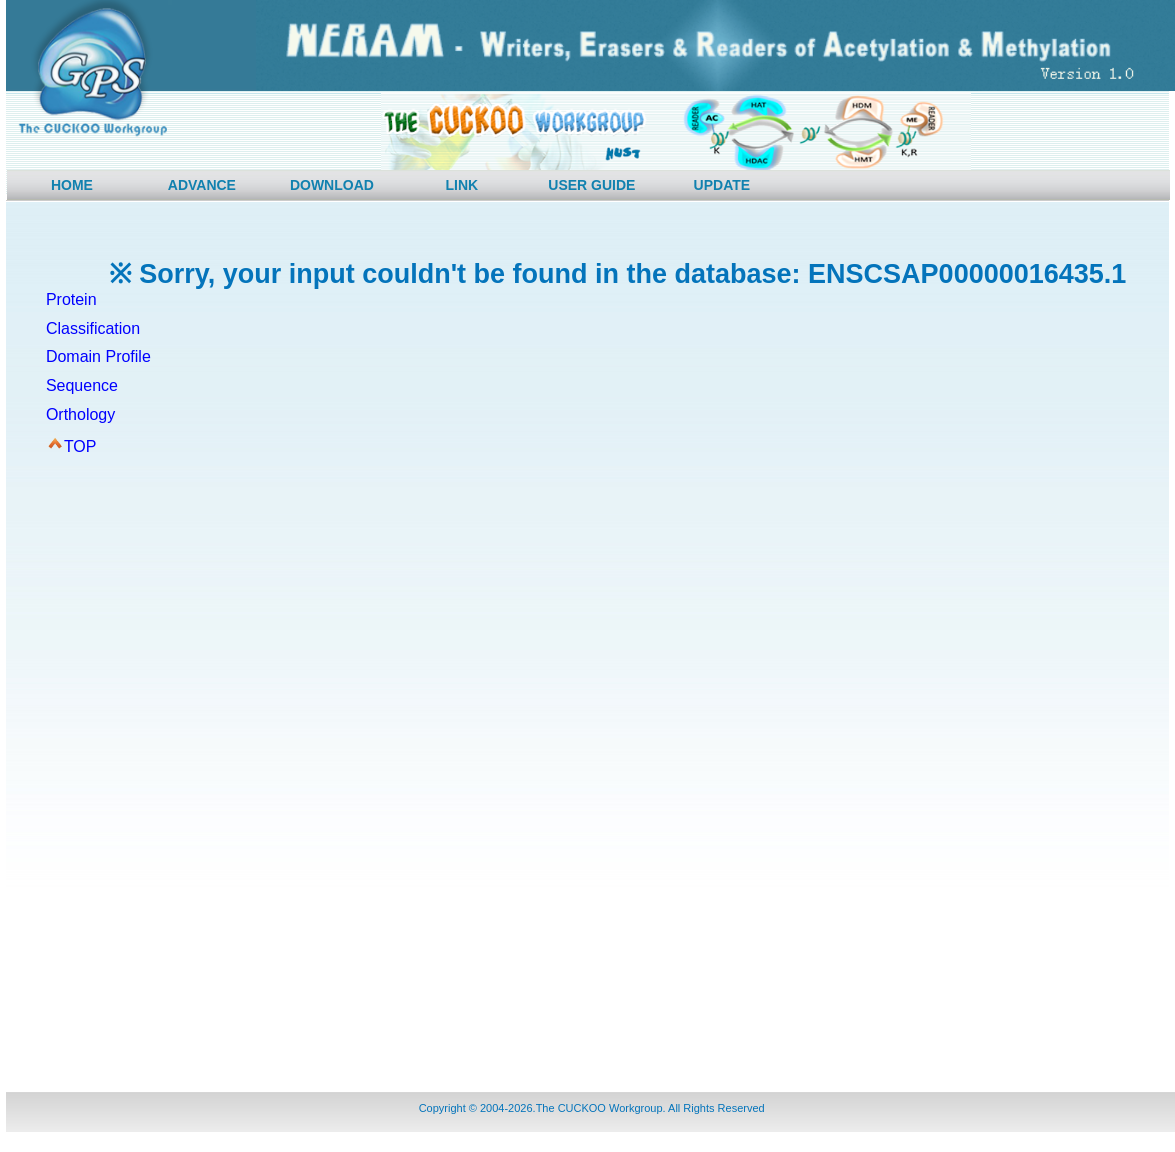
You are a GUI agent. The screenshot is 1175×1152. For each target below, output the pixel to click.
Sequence (82, 385)
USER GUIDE (591, 185)
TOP (80, 446)
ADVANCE (202, 185)
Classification (93, 328)
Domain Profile (98, 356)
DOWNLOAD (332, 185)
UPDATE (722, 185)
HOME (72, 185)
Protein (71, 299)
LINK (462, 185)
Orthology (80, 414)
